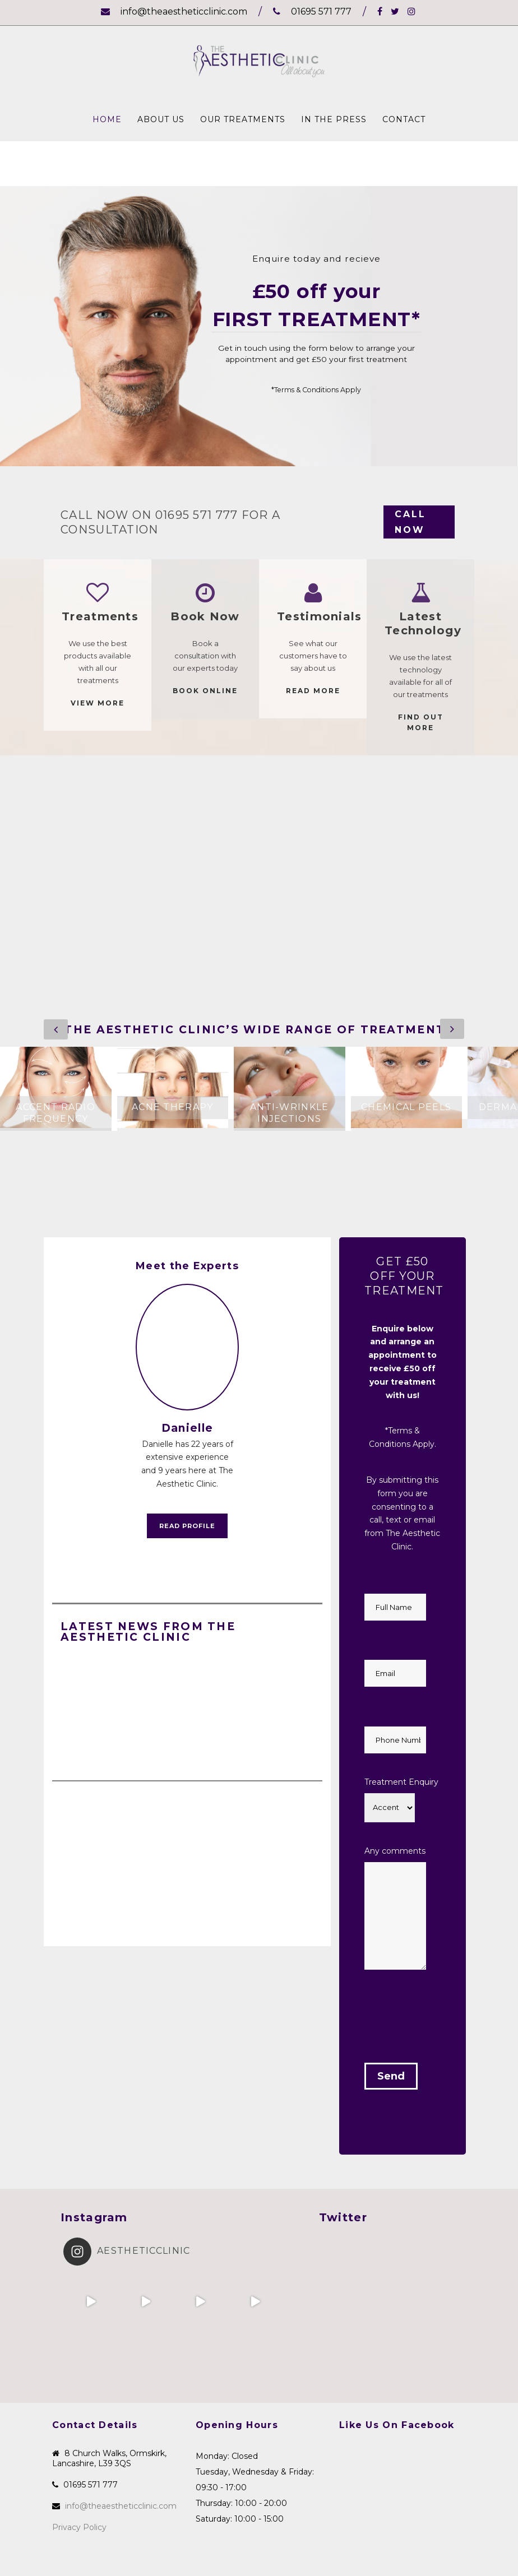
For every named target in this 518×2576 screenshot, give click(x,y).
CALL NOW (410, 522)
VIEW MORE (97, 703)
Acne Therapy (173, 1107)
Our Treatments (242, 119)
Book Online (205, 690)
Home (107, 119)
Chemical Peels (406, 1107)
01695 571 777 (312, 11)
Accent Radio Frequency (55, 1113)
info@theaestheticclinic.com (174, 11)
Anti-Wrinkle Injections (289, 1113)
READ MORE (313, 690)
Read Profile (187, 1526)
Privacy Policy (79, 2527)
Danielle (187, 1428)
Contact (403, 119)
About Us (160, 119)
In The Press (334, 119)
